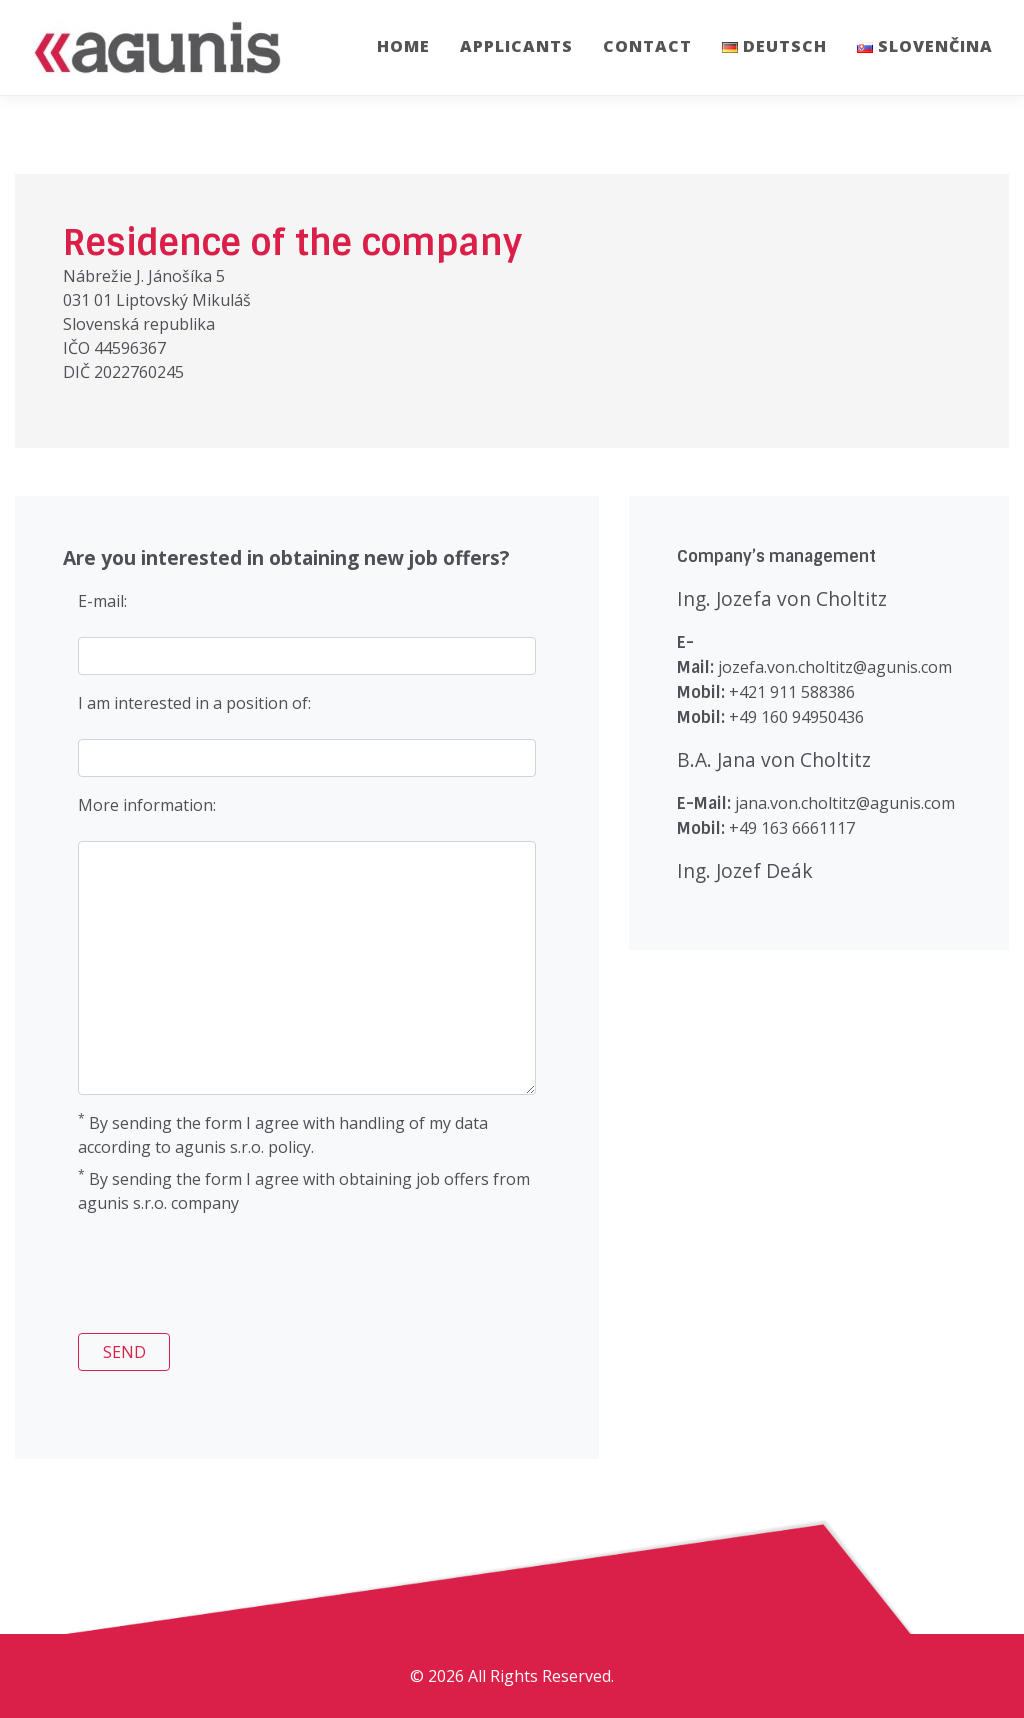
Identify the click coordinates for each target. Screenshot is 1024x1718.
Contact (647, 46)
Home (403, 46)
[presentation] (215, 1278)
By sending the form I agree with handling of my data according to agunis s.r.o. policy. (283, 1134)
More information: (147, 805)
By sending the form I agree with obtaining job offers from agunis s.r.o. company (304, 1190)
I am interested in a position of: (194, 703)
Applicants (516, 46)
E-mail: (102, 601)
